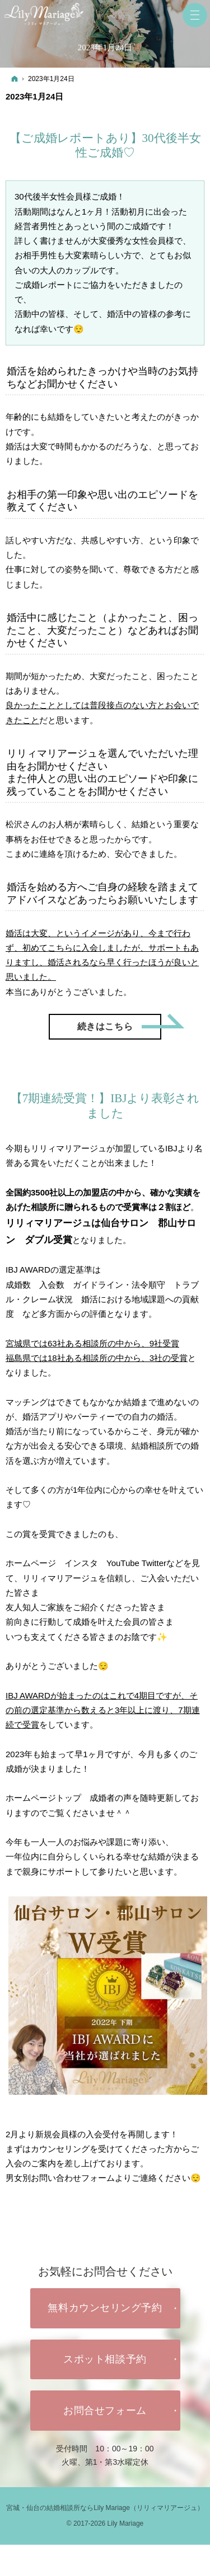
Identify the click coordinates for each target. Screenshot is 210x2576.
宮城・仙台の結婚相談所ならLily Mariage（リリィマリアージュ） (105, 2508)
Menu (195, 15)
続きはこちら (119, 1022)
